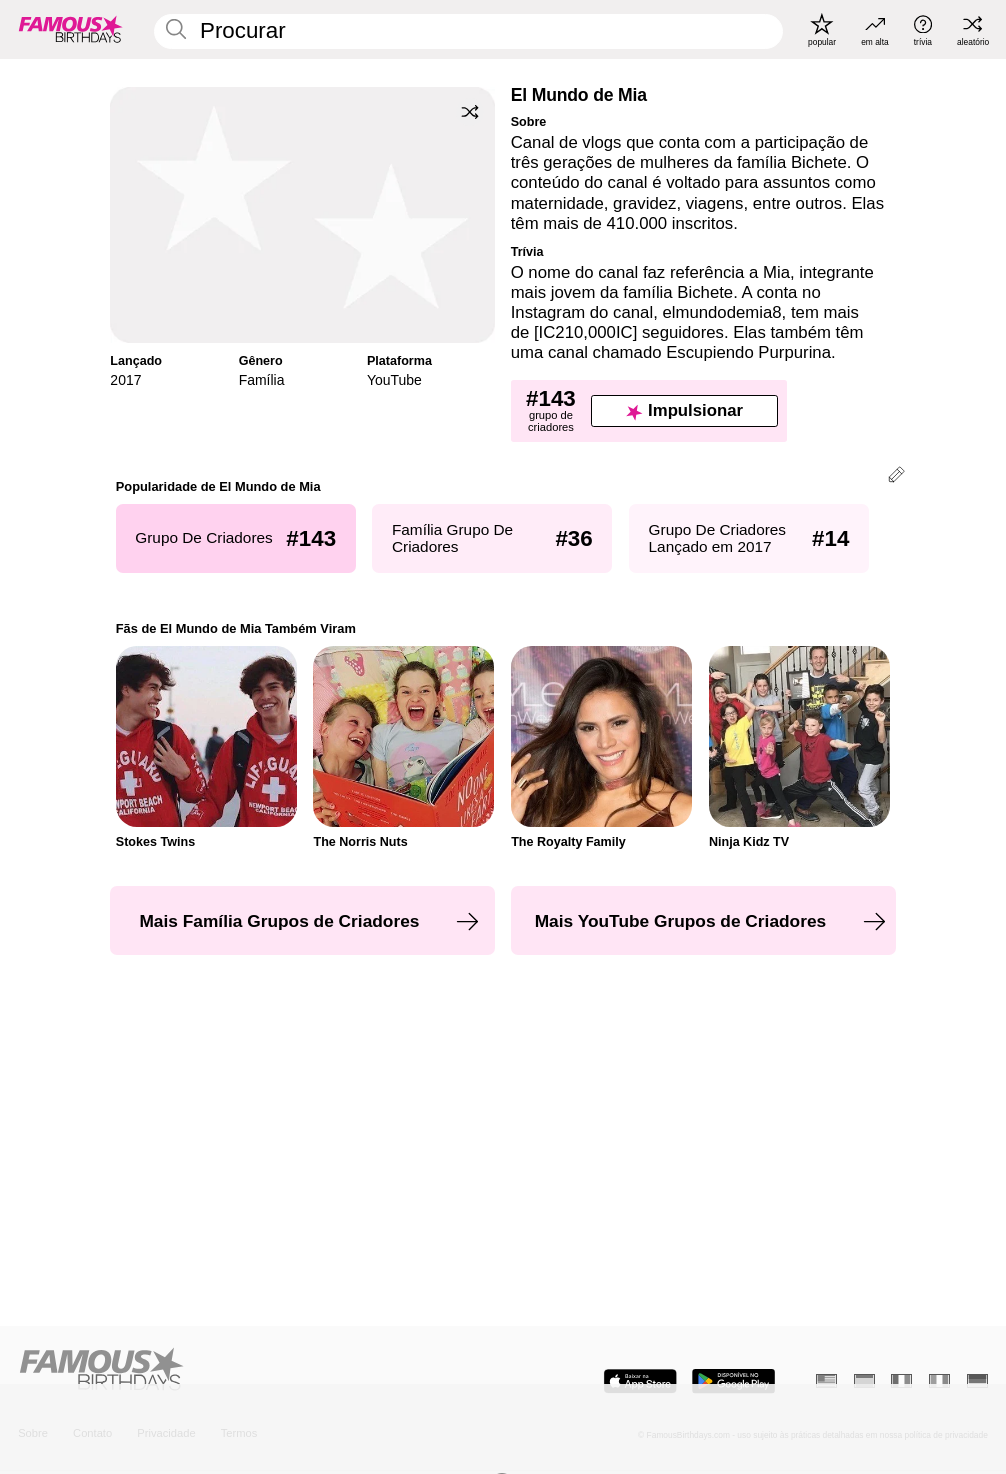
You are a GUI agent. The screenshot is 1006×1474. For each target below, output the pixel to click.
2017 (125, 380)
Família (262, 380)
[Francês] (901, 1381)
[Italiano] (939, 1381)
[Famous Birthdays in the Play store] (733, 1381)
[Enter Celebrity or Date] (468, 31)
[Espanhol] (864, 1381)
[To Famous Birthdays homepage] (71, 29)
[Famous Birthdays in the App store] (640, 1381)
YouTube (394, 380)
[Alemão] (977, 1381)
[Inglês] (826, 1381)
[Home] (256, 1370)
